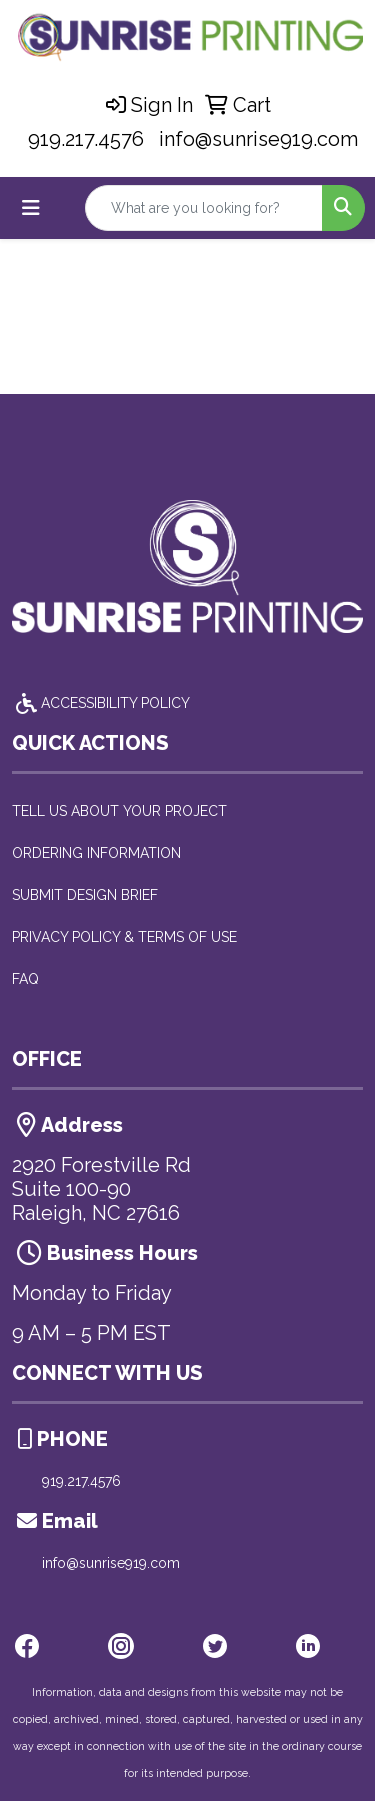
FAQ (25, 979)
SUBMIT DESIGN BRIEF (85, 895)
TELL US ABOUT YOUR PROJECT (119, 811)
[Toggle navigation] (31, 208)
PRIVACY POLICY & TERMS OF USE (124, 937)
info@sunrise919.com (258, 139)
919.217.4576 (86, 139)
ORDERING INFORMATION (96, 853)
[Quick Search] (204, 208)
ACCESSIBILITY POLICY (101, 703)
